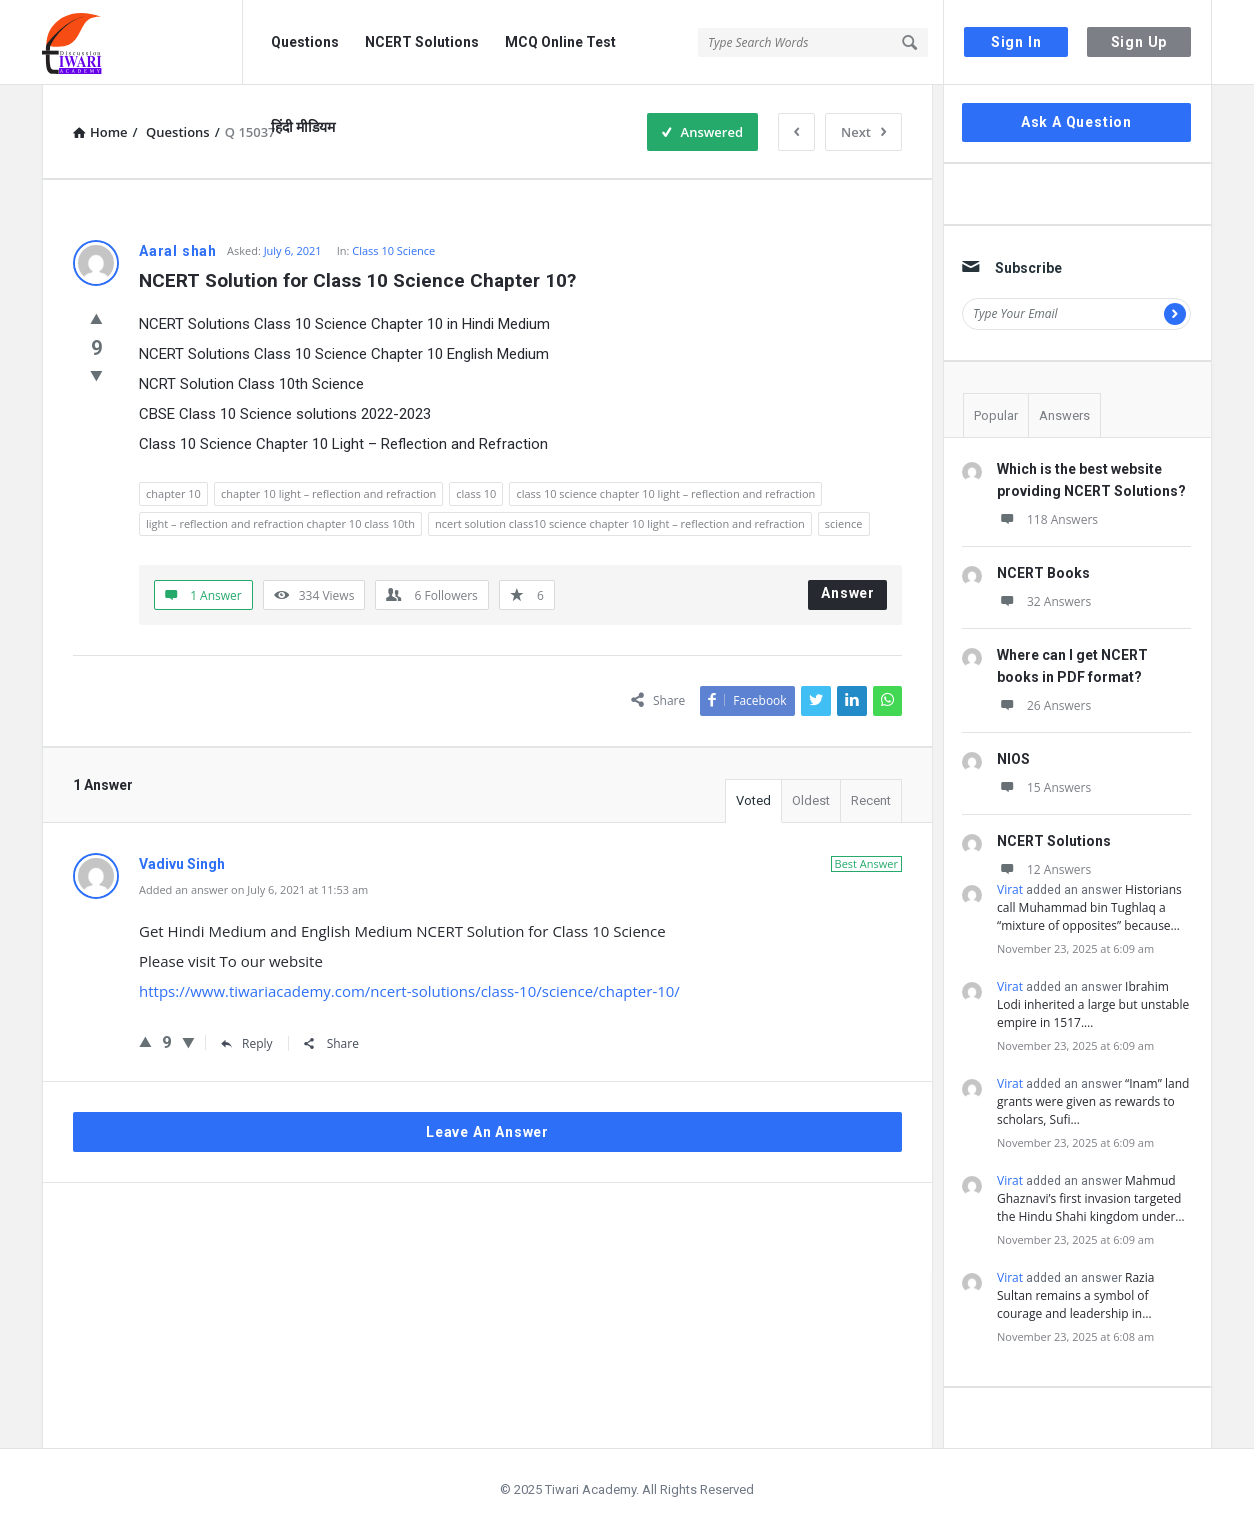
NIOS (1013, 759)
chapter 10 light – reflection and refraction (328, 493)
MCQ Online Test (560, 42)
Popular (996, 415)
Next (863, 132)
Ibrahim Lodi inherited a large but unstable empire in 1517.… (1093, 1004)
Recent (871, 800)
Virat (1010, 889)
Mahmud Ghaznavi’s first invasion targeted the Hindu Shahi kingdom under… (1091, 1198)
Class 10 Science (393, 250)
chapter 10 (173, 493)
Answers (1064, 415)
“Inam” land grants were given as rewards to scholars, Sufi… (1093, 1101)
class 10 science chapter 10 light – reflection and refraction (665, 493)
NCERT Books (1043, 573)
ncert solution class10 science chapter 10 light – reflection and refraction (620, 523)
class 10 (476, 493)
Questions (305, 42)
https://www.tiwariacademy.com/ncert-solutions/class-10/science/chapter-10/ (409, 991)
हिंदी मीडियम (303, 127)
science (844, 523)
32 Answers (1044, 601)
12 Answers (1044, 869)
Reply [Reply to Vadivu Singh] (247, 1043)
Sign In (1016, 42)
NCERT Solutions (422, 42)
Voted (753, 800)
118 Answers (1047, 519)
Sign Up (1139, 42)
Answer (848, 593)
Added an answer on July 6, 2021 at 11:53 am (253, 889)
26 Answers (1044, 705)
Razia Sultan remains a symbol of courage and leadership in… (1075, 1295)
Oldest (811, 800)
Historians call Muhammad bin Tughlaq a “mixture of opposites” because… (1089, 907)
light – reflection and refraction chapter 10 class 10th (280, 523)
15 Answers (1044, 787)
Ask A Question (1076, 122)
